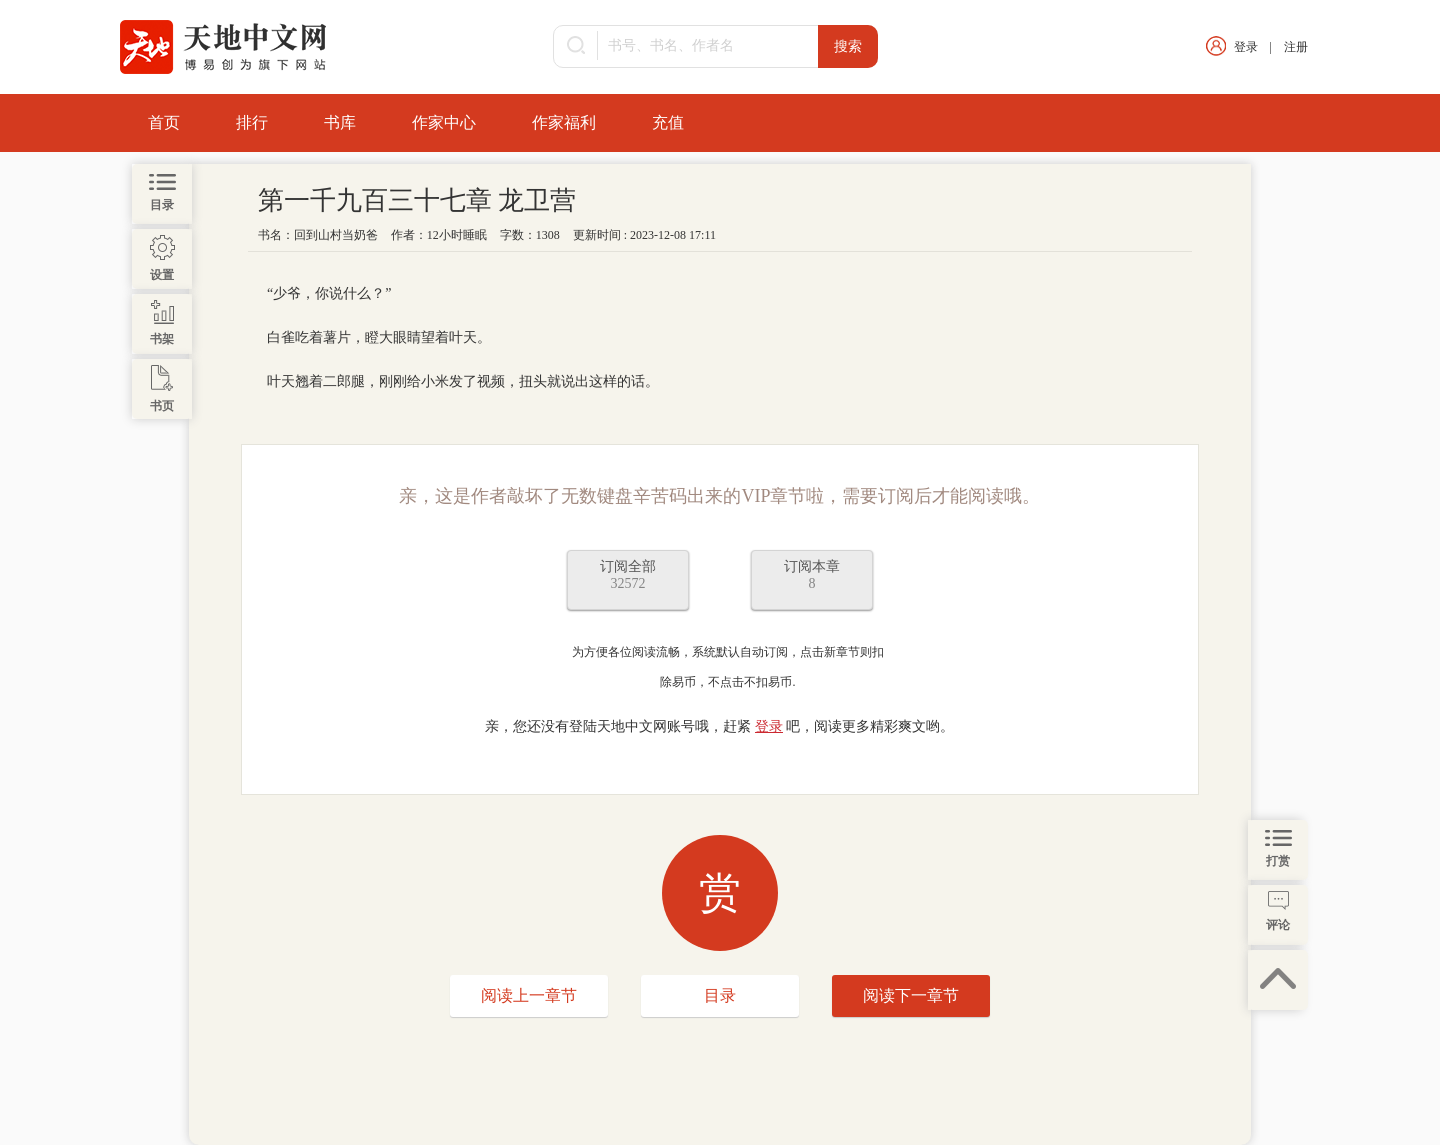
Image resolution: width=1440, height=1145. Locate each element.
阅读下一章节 (911, 995)
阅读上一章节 (529, 995)
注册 (1296, 47)
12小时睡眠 (457, 235)
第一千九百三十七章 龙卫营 (417, 200)
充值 (668, 122)
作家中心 (444, 122)
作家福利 (564, 122)
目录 (720, 995)
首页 (164, 122)
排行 (252, 122)
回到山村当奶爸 (336, 235)
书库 (340, 122)
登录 (1246, 47)
